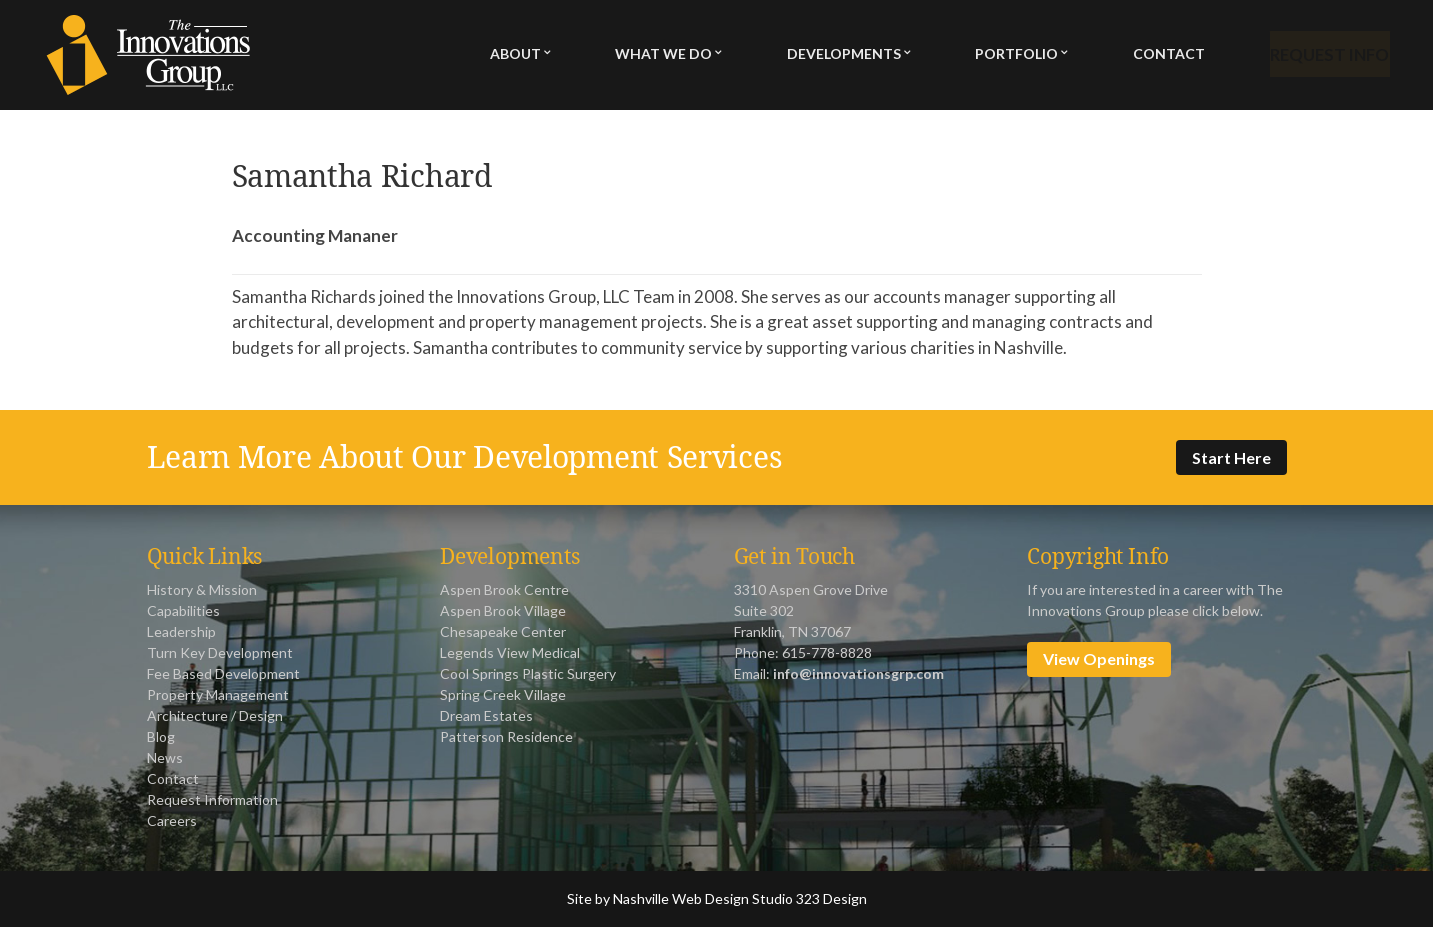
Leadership (181, 631)
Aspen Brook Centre (504, 589)
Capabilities (183, 610)
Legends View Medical (510, 652)
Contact (1160, 55)
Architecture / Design (215, 715)
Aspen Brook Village (503, 610)
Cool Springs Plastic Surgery (528, 673)
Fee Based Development (223, 673)
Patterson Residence (506, 736)
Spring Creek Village (503, 694)
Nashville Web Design (681, 898)
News (165, 757)
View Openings (1099, 658)
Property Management (218, 694)
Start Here (1231, 457)
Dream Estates (486, 715)
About (515, 55)
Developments (840, 55)
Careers (172, 820)
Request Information (212, 799)
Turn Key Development (220, 652)
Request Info (1324, 55)
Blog (161, 736)
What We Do (661, 55)
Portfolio (1010, 55)
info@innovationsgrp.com (858, 673)
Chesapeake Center (503, 631)
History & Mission (202, 589)
